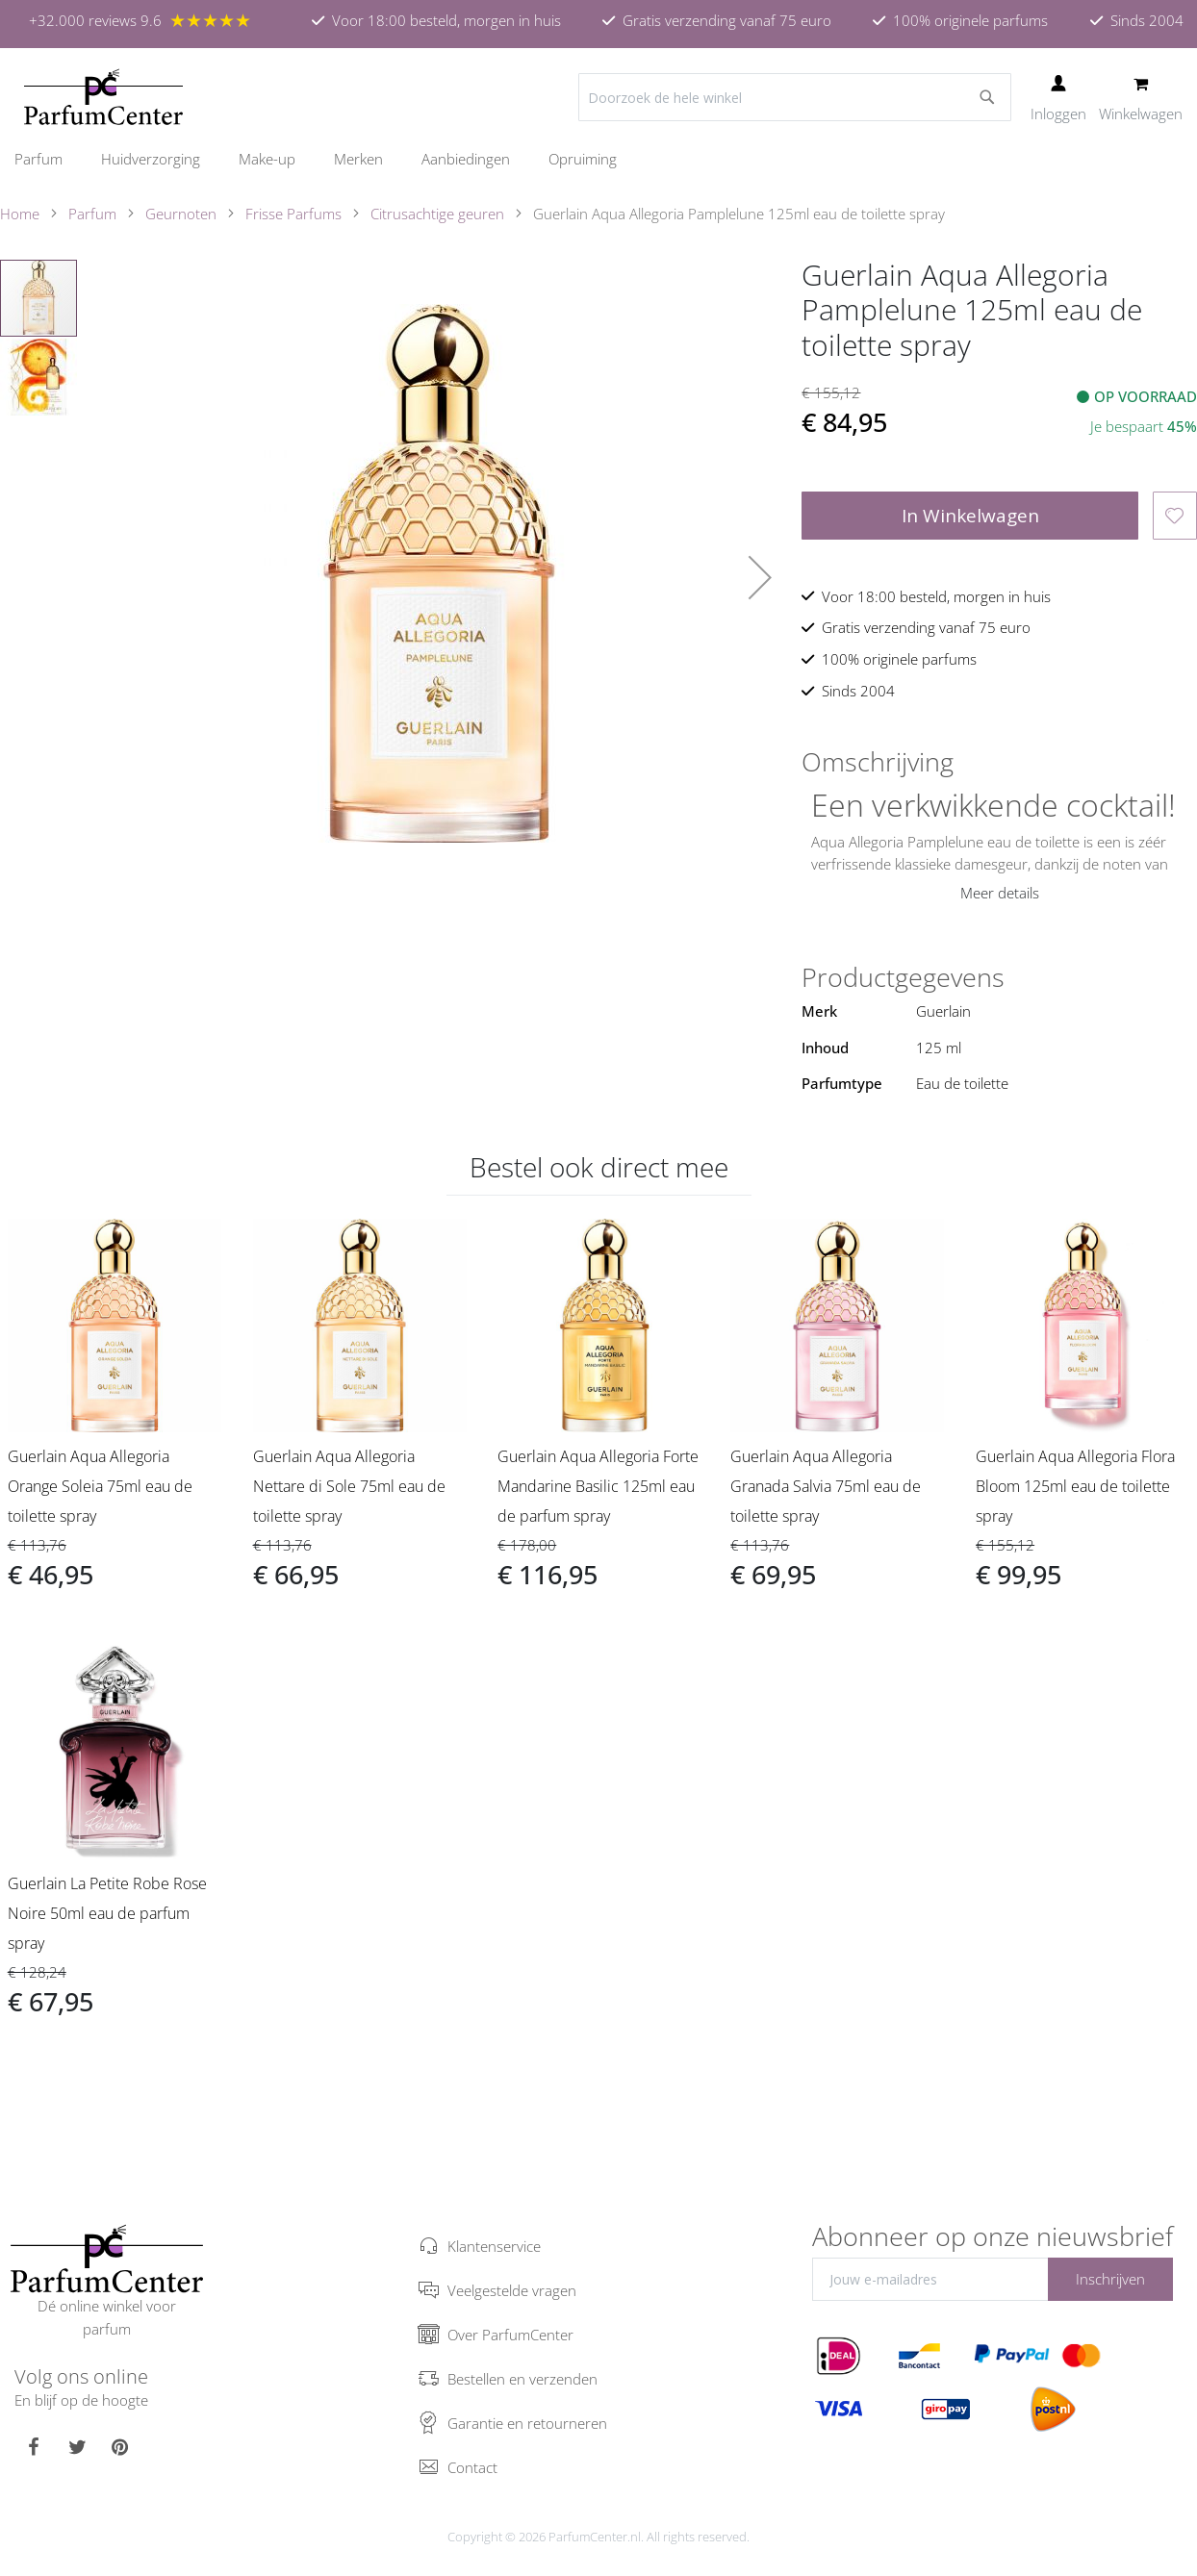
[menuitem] (48, 159)
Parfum (92, 213)
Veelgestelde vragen (511, 2290)
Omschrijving (878, 762)
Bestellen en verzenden (522, 2378)
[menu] (598, 159)
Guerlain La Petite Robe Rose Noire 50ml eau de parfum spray (107, 1913)
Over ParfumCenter (510, 2334)
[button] (760, 577)
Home (19, 213)
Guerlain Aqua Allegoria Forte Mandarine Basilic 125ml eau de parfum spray (598, 1486)
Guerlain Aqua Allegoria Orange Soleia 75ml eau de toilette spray (100, 1486)
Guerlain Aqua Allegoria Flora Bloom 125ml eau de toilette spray (1075, 1486)
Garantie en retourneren (527, 2423)
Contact (472, 2467)
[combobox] (794, 97)
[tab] (999, 762)
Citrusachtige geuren (437, 213)
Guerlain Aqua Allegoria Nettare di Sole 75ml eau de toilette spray (349, 1486)
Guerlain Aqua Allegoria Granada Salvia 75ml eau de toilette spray (825, 1486)
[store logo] (103, 97)
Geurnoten (180, 213)
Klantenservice (494, 2246)
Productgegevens (903, 977)
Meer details (999, 892)
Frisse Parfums (293, 213)
